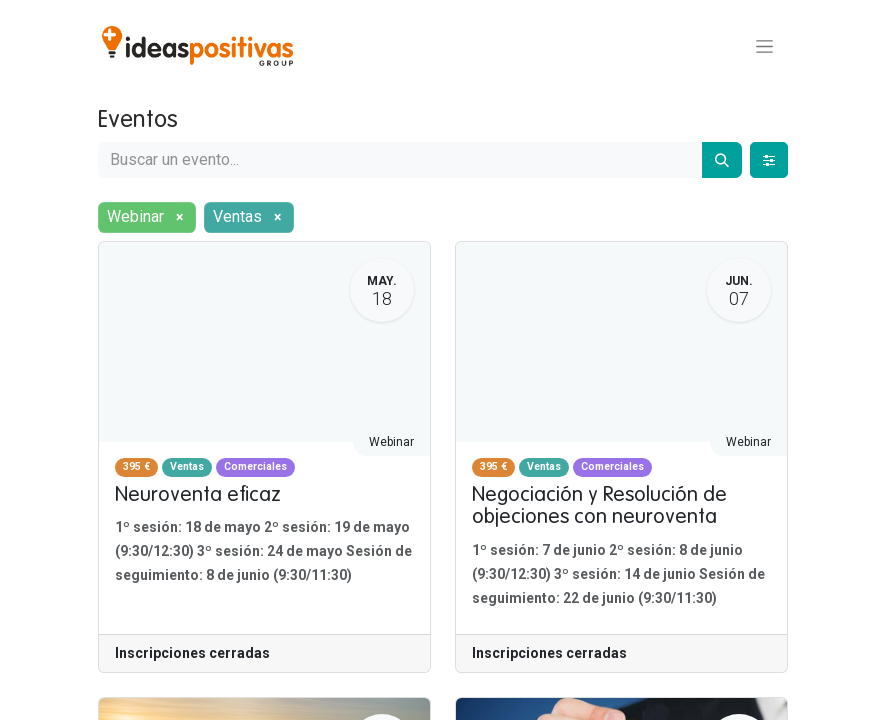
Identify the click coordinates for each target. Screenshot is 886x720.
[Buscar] (722, 160)
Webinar (391, 442)
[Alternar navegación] (764, 46)
